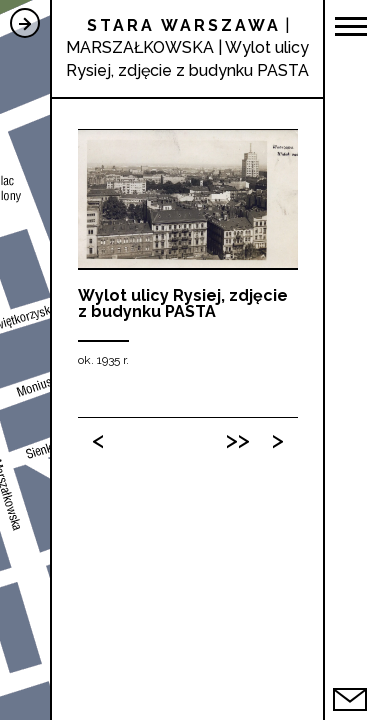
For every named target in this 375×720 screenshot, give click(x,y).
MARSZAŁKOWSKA (140, 47)
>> (238, 439)
